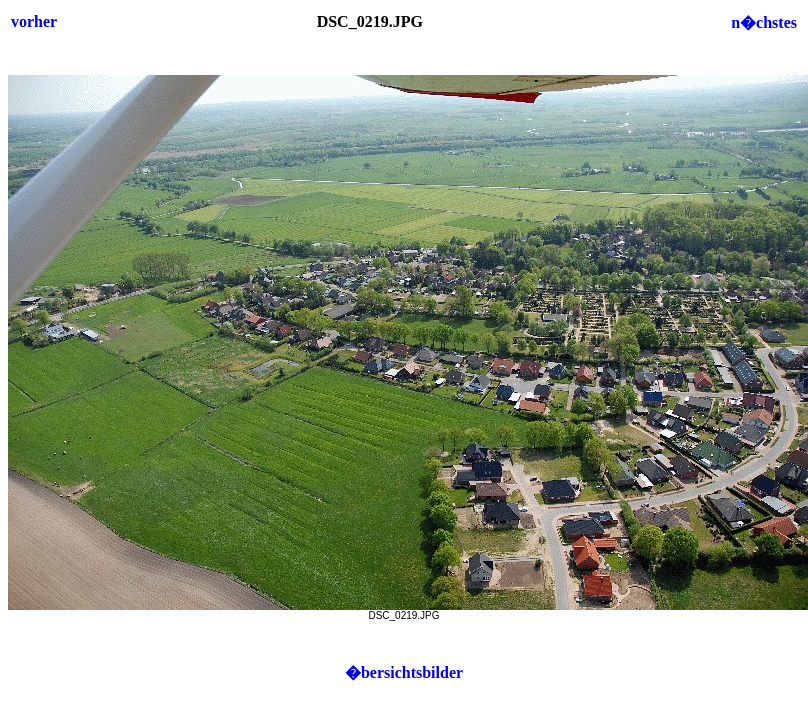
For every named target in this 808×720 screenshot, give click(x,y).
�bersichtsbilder (404, 672)
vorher (34, 21)
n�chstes (764, 22)
